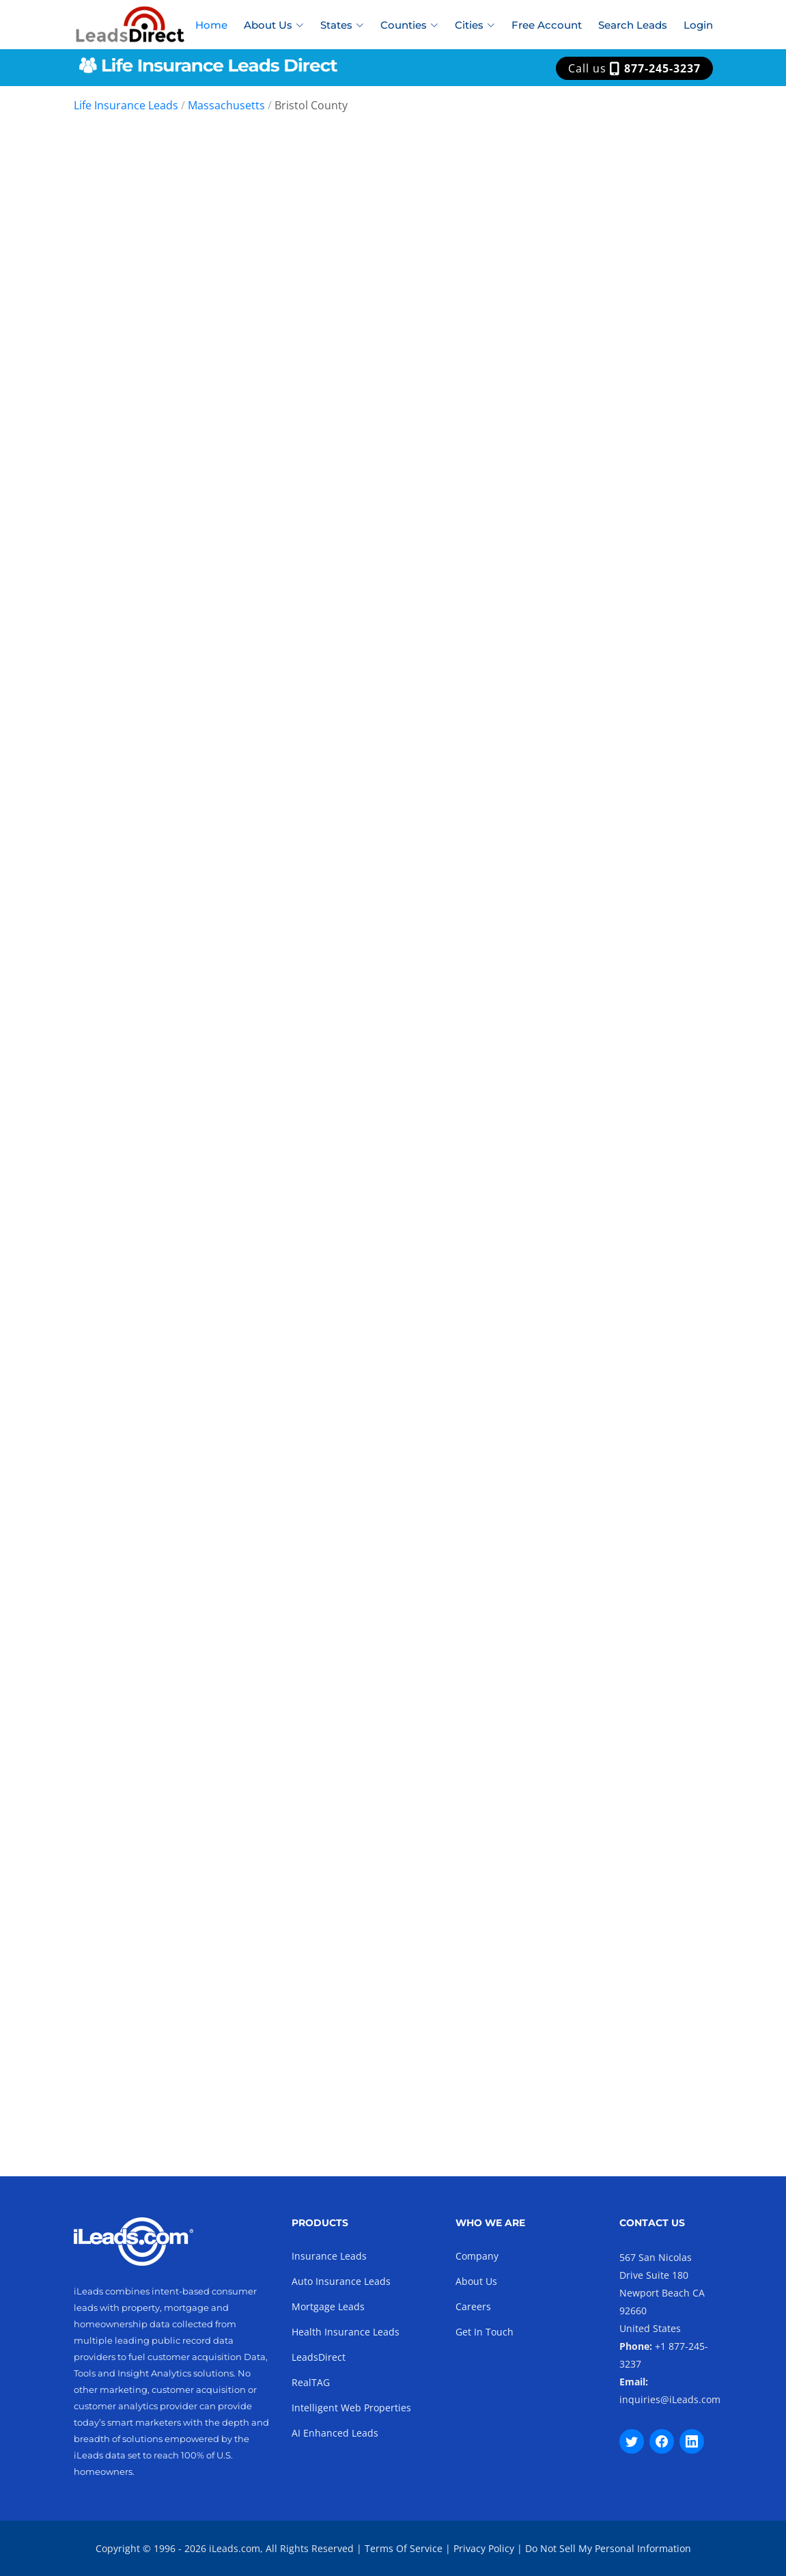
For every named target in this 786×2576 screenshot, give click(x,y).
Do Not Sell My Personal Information (608, 2548)
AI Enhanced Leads (335, 2432)
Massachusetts (226, 105)
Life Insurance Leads (126, 105)
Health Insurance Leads (345, 2331)
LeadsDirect (319, 2357)
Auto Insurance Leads (341, 2281)
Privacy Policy (483, 2548)
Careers (473, 2306)
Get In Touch (484, 2331)
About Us (476, 2281)
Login (698, 24)
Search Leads (632, 24)
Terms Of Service (404, 2548)
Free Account (546, 24)
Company (477, 2255)
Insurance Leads (329, 2255)
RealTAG (311, 2382)
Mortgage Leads (328, 2306)
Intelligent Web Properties (351, 2407)
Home (211, 24)
